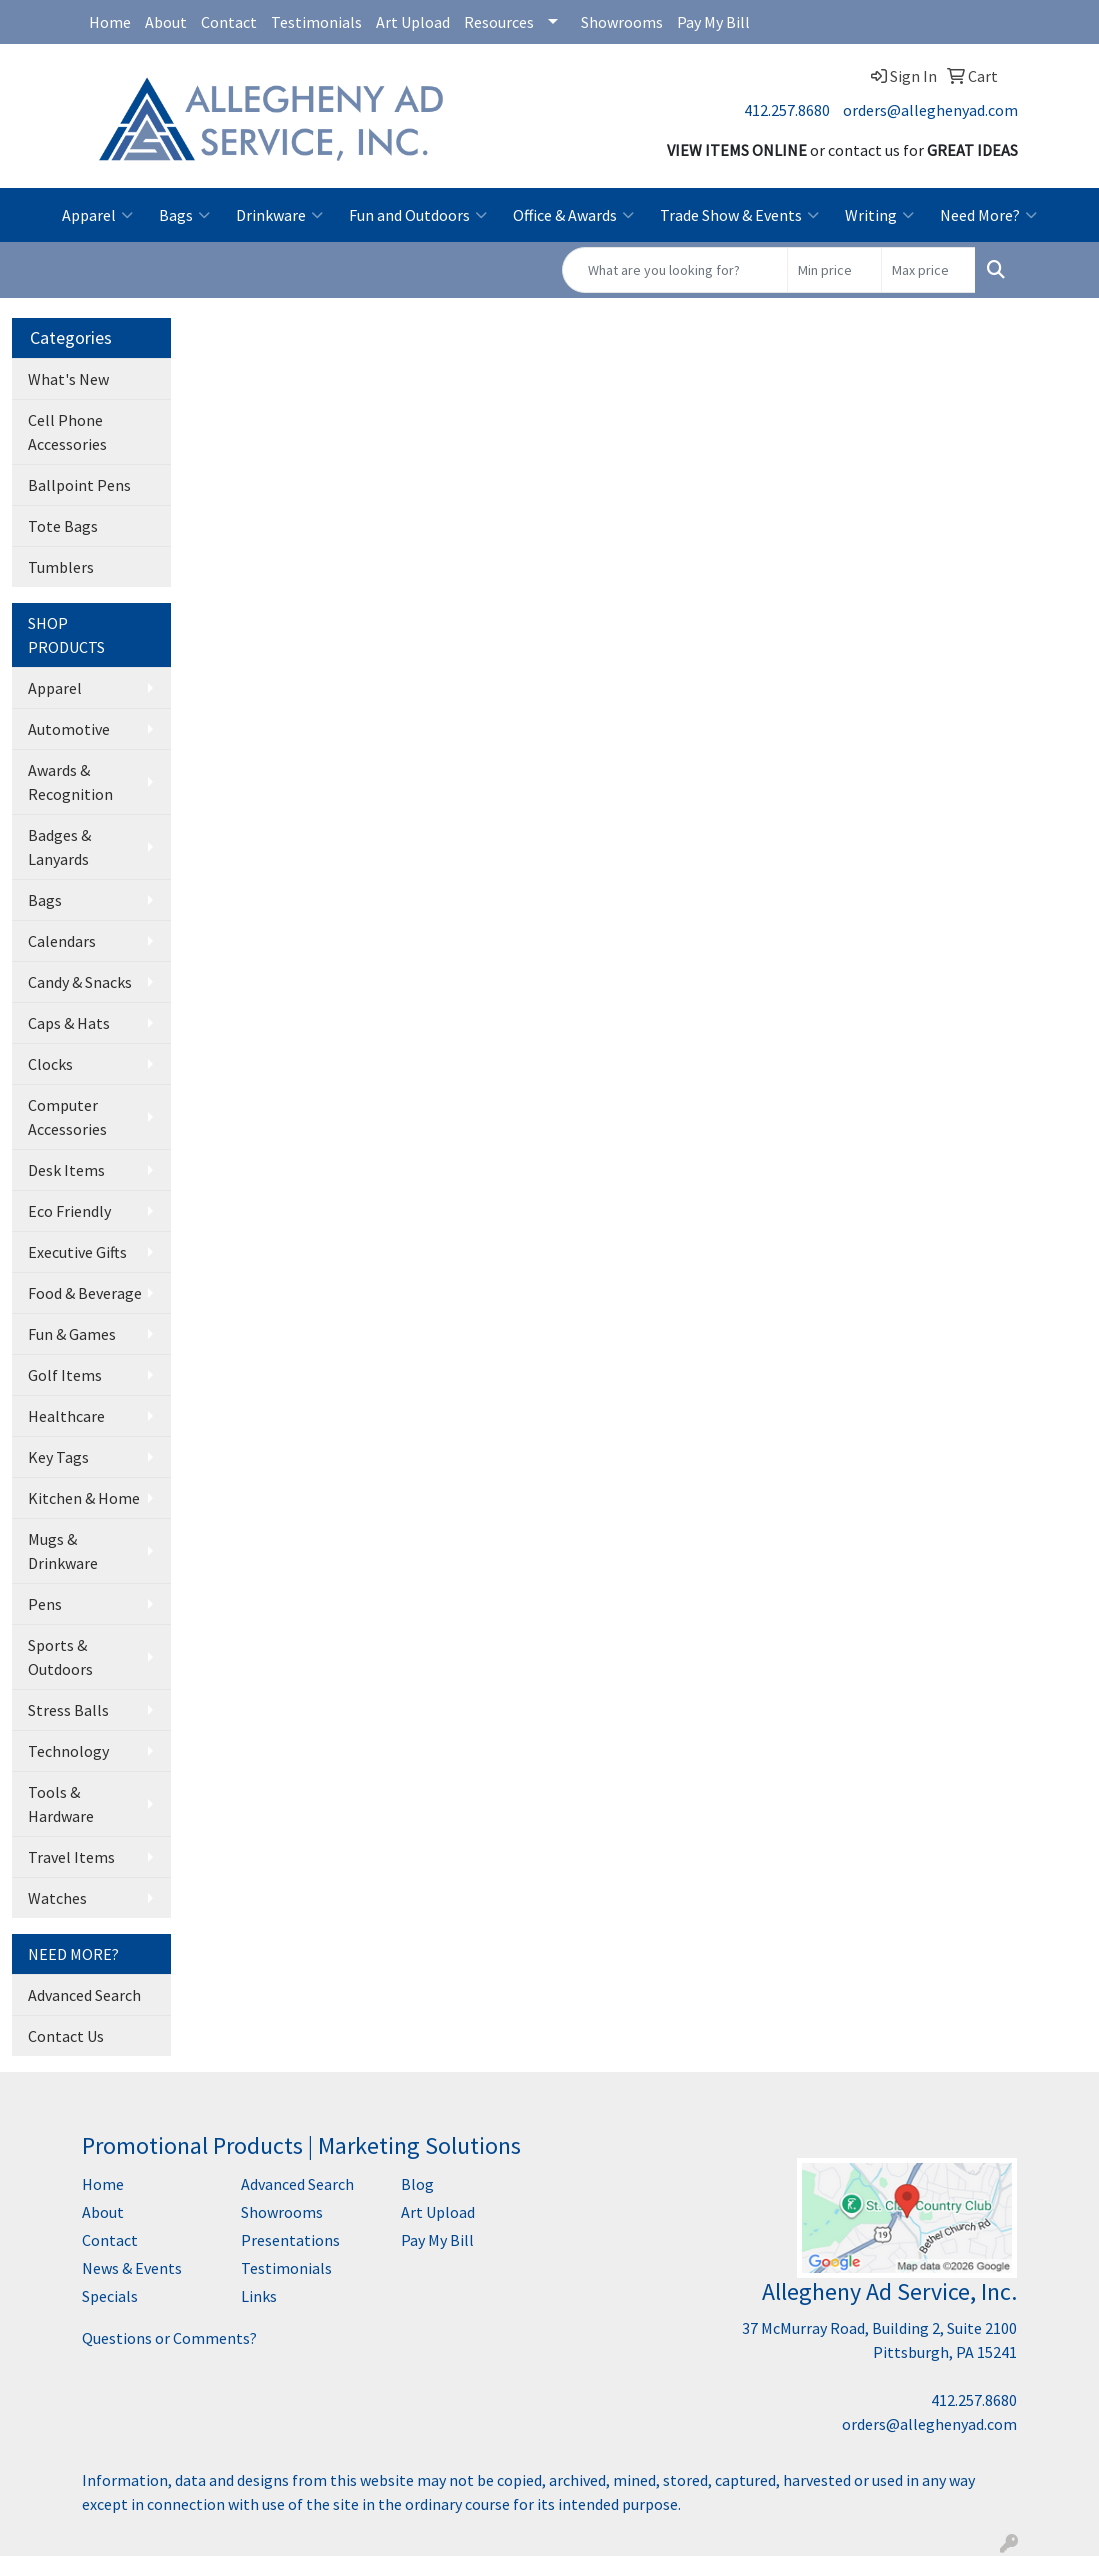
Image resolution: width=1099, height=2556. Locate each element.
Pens (45, 1604)
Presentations (290, 2240)
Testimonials (316, 22)
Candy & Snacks (80, 982)
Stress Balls (68, 1710)
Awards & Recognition (70, 782)
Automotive (69, 729)
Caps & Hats (69, 1023)
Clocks (50, 1064)
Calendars (62, 941)
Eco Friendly (69, 1211)
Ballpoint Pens (79, 485)
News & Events (132, 2268)
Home (110, 22)
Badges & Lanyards (59, 847)
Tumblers (61, 567)
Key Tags (58, 1457)
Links (259, 2296)
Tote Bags (63, 526)
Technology (68, 1751)
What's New (68, 379)
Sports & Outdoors (60, 1657)
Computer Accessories (67, 1117)
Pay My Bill (713, 22)
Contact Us (66, 2036)
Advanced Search (84, 1995)
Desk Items (66, 1170)
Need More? (988, 215)
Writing (879, 215)
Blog (417, 2184)
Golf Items (65, 1375)
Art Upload (413, 22)
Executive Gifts (77, 1252)
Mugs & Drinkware (63, 1551)
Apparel (97, 215)
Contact (229, 22)
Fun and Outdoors (418, 215)
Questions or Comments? (169, 2338)
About (166, 22)
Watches (57, 1898)
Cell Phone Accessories (67, 432)
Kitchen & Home (84, 1498)
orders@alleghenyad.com (930, 110)
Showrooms (622, 22)
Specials (110, 2296)
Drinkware (279, 215)
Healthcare (66, 1416)
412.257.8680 (787, 110)
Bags (184, 215)
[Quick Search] (675, 270)
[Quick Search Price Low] (834, 270)
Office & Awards (573, 215)
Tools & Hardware (61, 1804)
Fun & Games (72, 1334)
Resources (499, 22)
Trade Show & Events (739, 215)
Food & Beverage (85, 1293)
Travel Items (71, 1857)
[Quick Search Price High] (928, 270)
